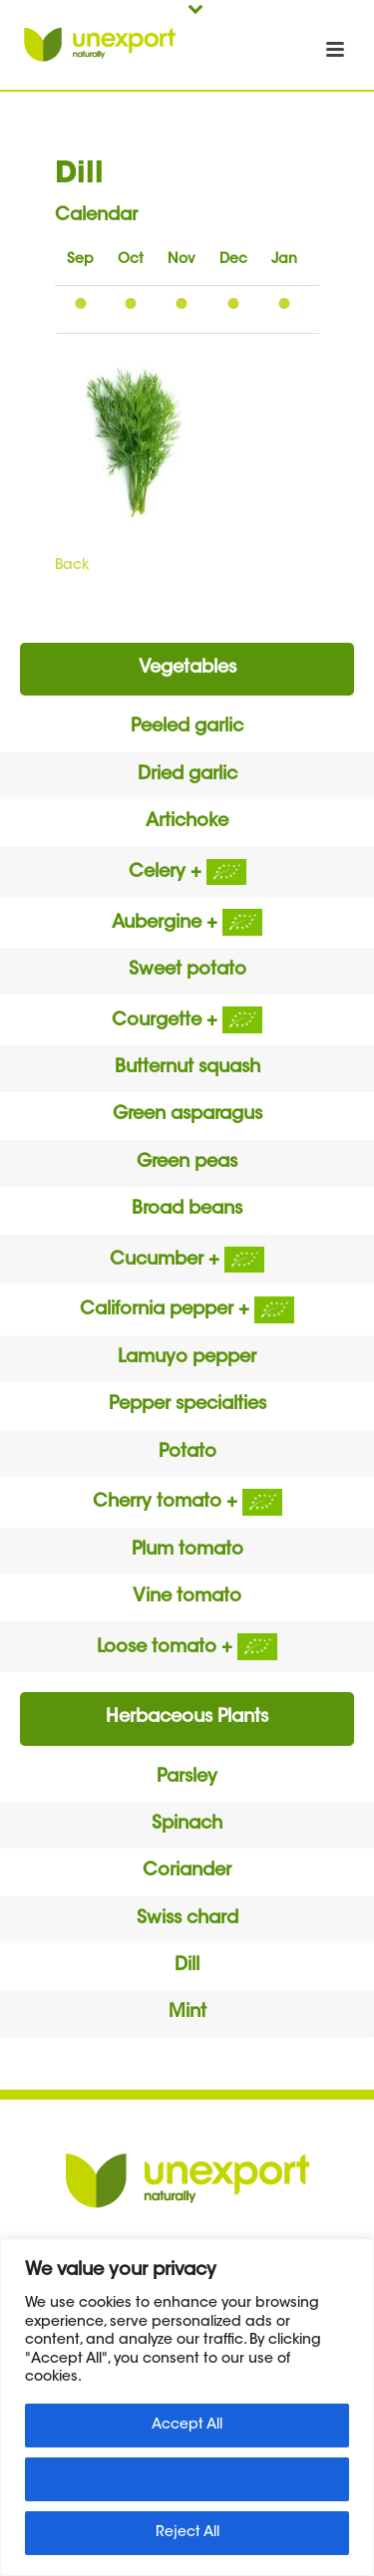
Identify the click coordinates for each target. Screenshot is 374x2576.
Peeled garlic (187, 727)
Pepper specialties (187, 1405)
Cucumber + (187, 1261)
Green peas (187, 1163)
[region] (187, 2407)
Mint (187, 2013)
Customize (187, 2479)
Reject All (187, 2533)
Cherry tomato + (187, 1503)
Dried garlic (187, 775)
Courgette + (187, 1021)
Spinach (187, 1825)
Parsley (187, 1778)
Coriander (187, 1871)
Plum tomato (187, 1551)
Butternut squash (187, 1068)
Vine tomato (187, 1597)
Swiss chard (187, 1919)
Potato (187, 1453)
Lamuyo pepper (187, 1358)
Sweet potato (187, 971)
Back (72, 566)
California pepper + (187, 1310)
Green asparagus (187, 1115)
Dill (187, 1966)
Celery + (187, 873)
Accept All (187, 2426)
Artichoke (187, 822)
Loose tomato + (187, 1648)
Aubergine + (187, 924)
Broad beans (187, 1210)
